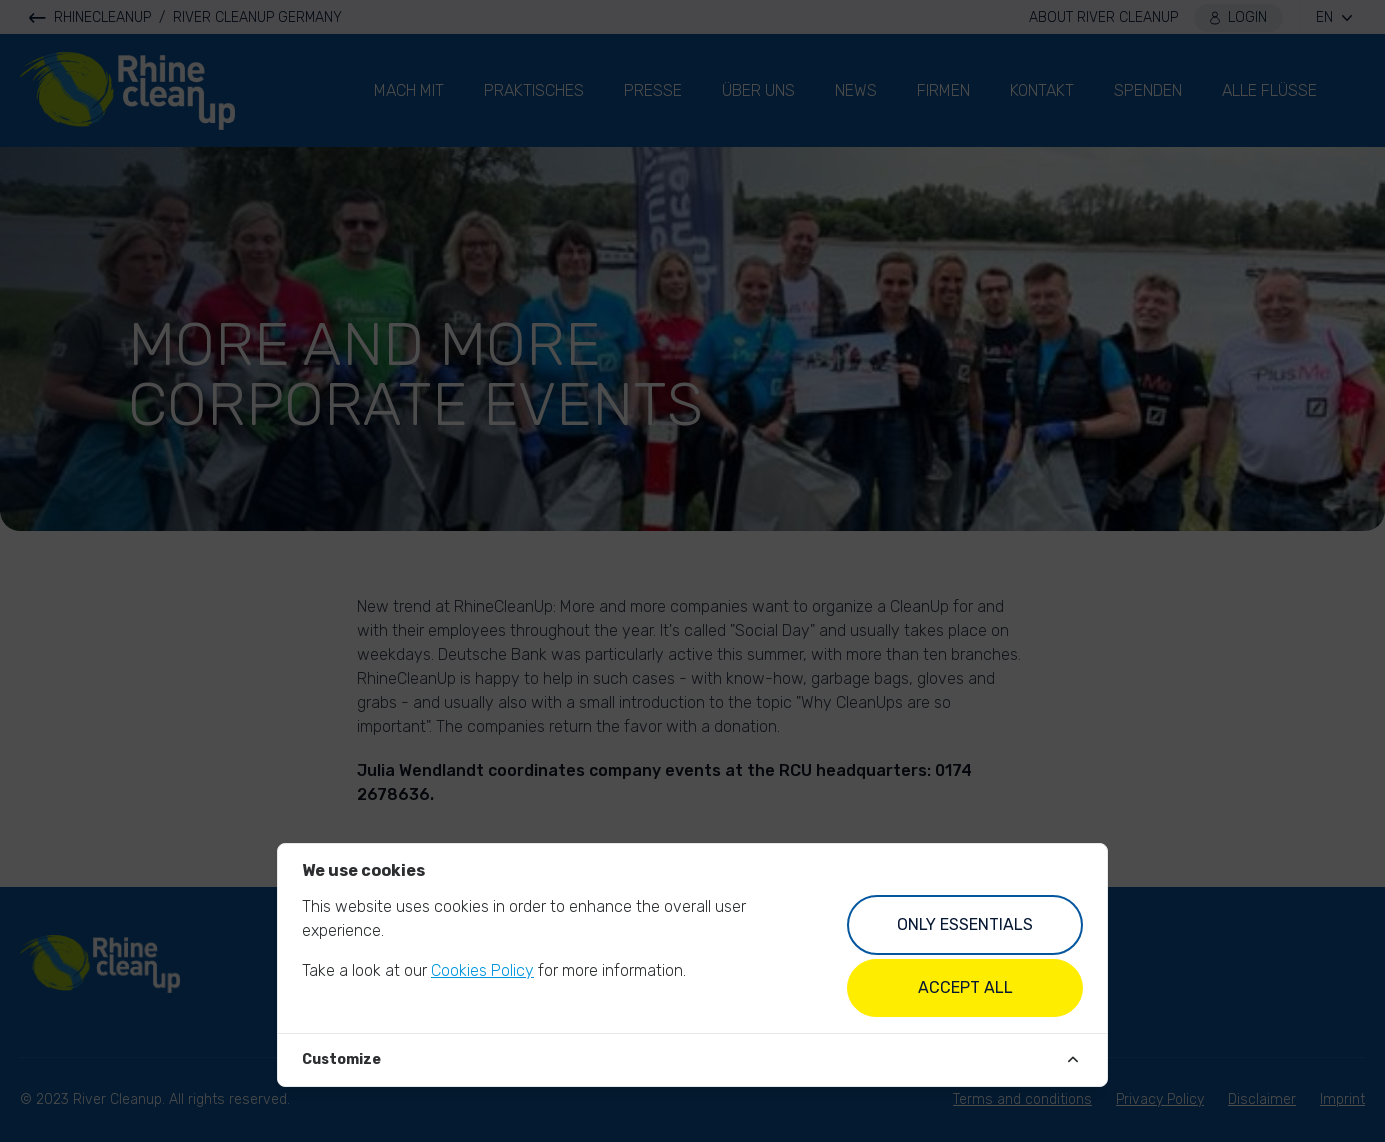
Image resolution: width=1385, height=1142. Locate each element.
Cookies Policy (482, 970)
